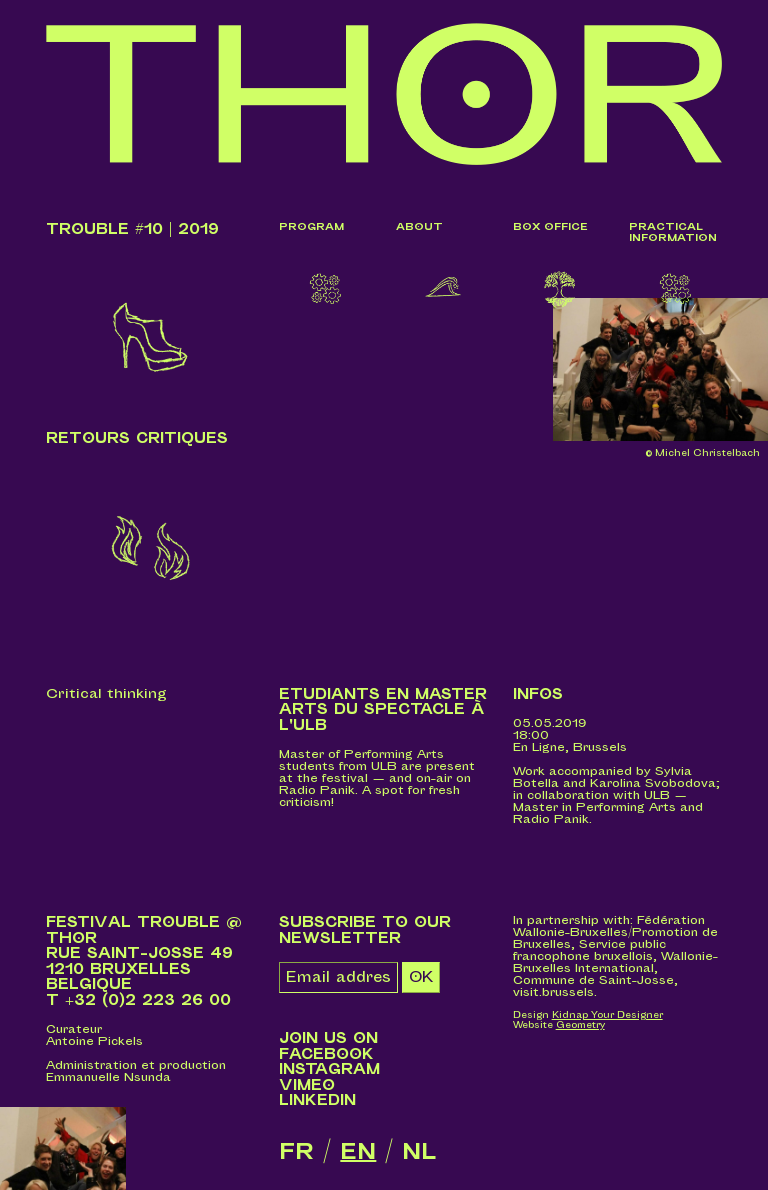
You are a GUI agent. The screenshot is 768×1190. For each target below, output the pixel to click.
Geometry (580, 1027)
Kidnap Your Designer (607, 1018)
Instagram (329, 1072)
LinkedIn (317, 1103)
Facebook (326, 1056)
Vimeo (307, 1088)
